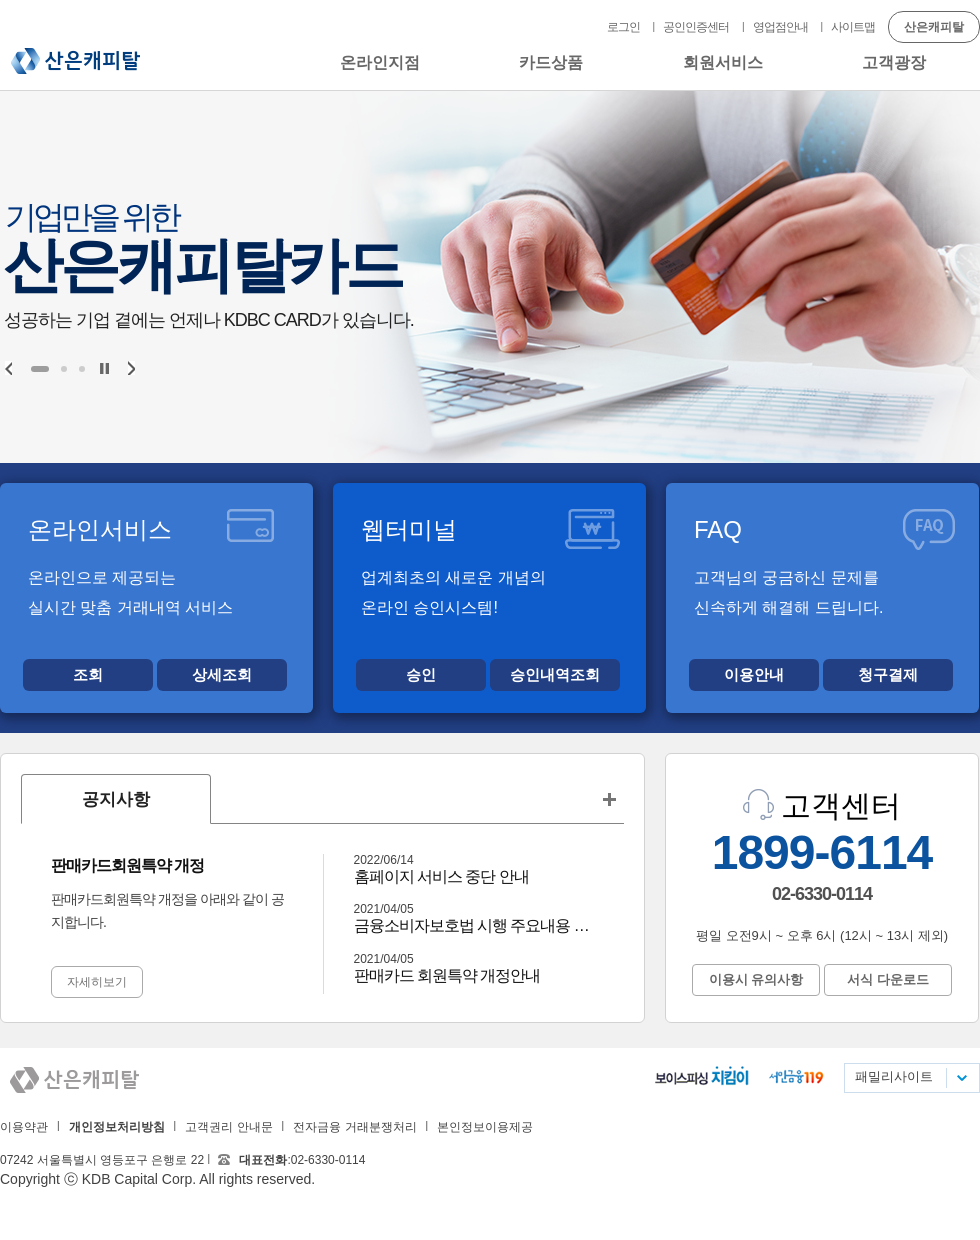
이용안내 (754, 674)
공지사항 (116, 799)
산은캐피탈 (75, 61)
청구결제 (888, 674)
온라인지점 (380, 62)
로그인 (623, 27)
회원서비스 (723, 62)
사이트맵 (853, 27)
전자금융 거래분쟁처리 (354, 1127)
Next (131, 368)
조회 (88, 674)
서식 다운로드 (888, 979)
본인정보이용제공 (485, 1127)
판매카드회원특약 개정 (127, 865)
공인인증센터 (696, 27)
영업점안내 (780, 27)
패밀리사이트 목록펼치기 (961, 1078)
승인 (421, 674)
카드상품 (551, 62)
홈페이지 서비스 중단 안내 (441, 876)
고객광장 (894, 62)
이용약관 (24, 1127)
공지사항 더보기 (609, 799)
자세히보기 (97, 982)
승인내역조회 (555, 674)
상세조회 (222, 674)
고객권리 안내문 (228, 1127)
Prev (8, 368)
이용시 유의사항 (756, 979)
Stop (104, 368)
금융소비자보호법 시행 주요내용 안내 (474, 925)
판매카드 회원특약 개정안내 (447, 975)
